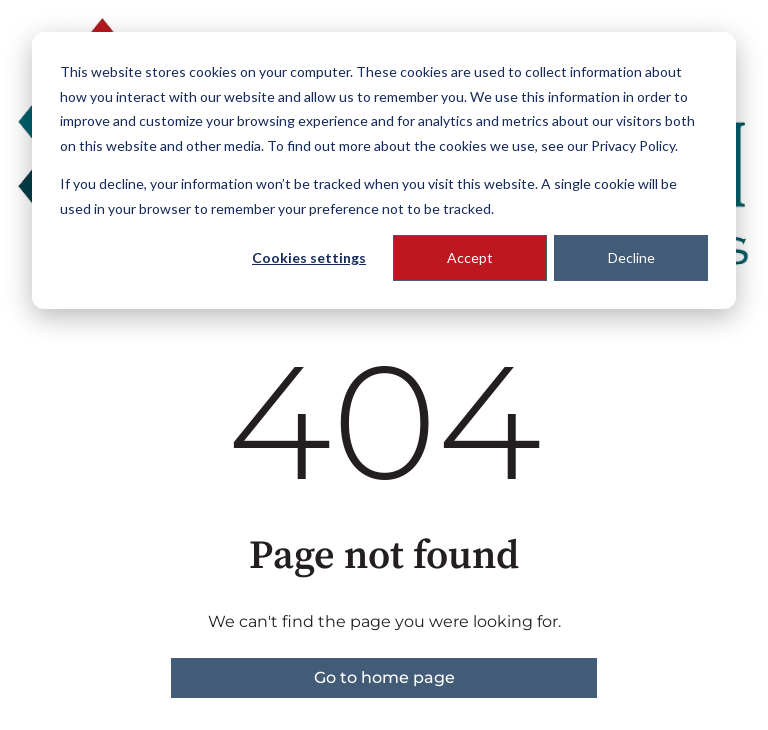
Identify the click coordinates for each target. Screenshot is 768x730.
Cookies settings (309, 257)
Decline (631, 257)
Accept (470, 257)
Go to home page (384, 677)
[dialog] (384, 170)
